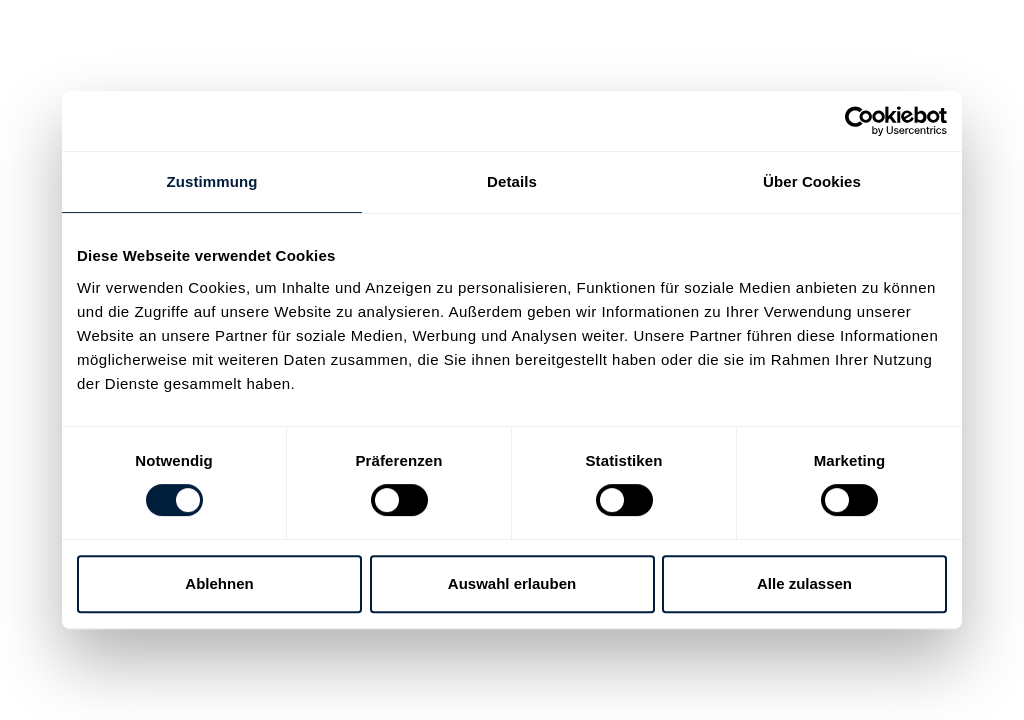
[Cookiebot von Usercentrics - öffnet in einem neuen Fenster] (859, 121)
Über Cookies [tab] (812, 181)
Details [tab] (512, 181)
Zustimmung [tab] (212, 181)
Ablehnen (219, 583)
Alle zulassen (804, 583)
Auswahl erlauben (512, 583)
